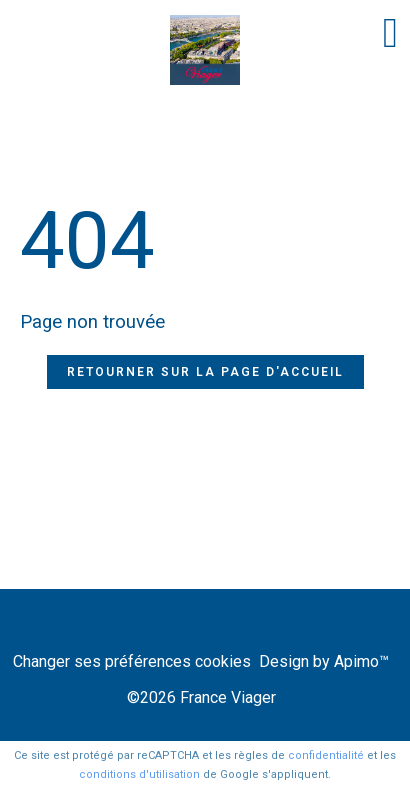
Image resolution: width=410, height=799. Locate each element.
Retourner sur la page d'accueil (205, 372)
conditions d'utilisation (139, 774)
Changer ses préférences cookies (132, 661)
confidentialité (326, 755)
